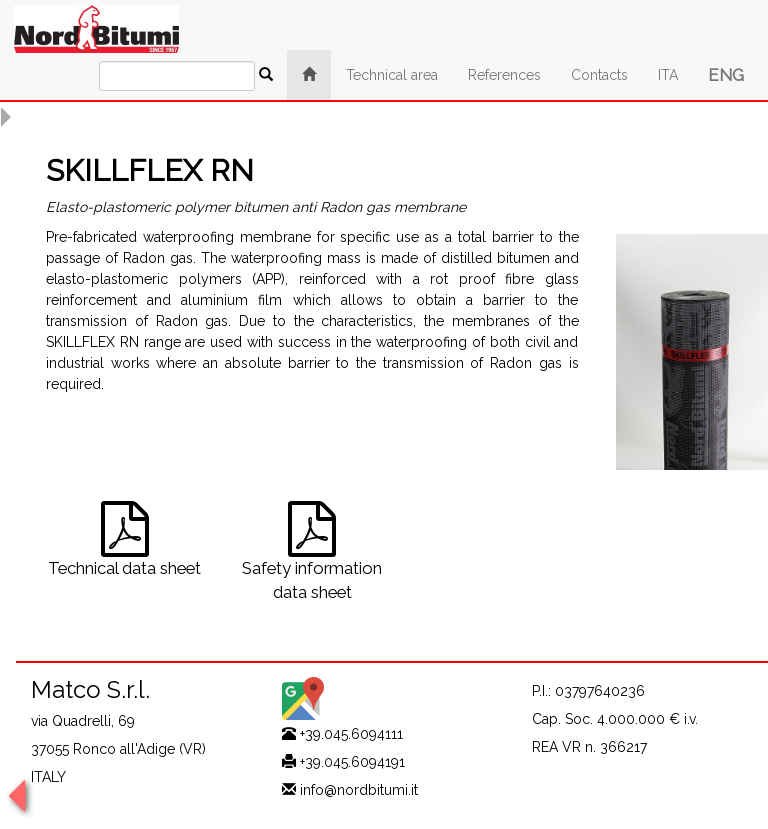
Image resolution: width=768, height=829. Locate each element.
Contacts (599, 75)
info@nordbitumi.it (359, 790)
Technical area (392, 75)
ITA (668, 75)
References (504, 75)
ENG (726, 75)
